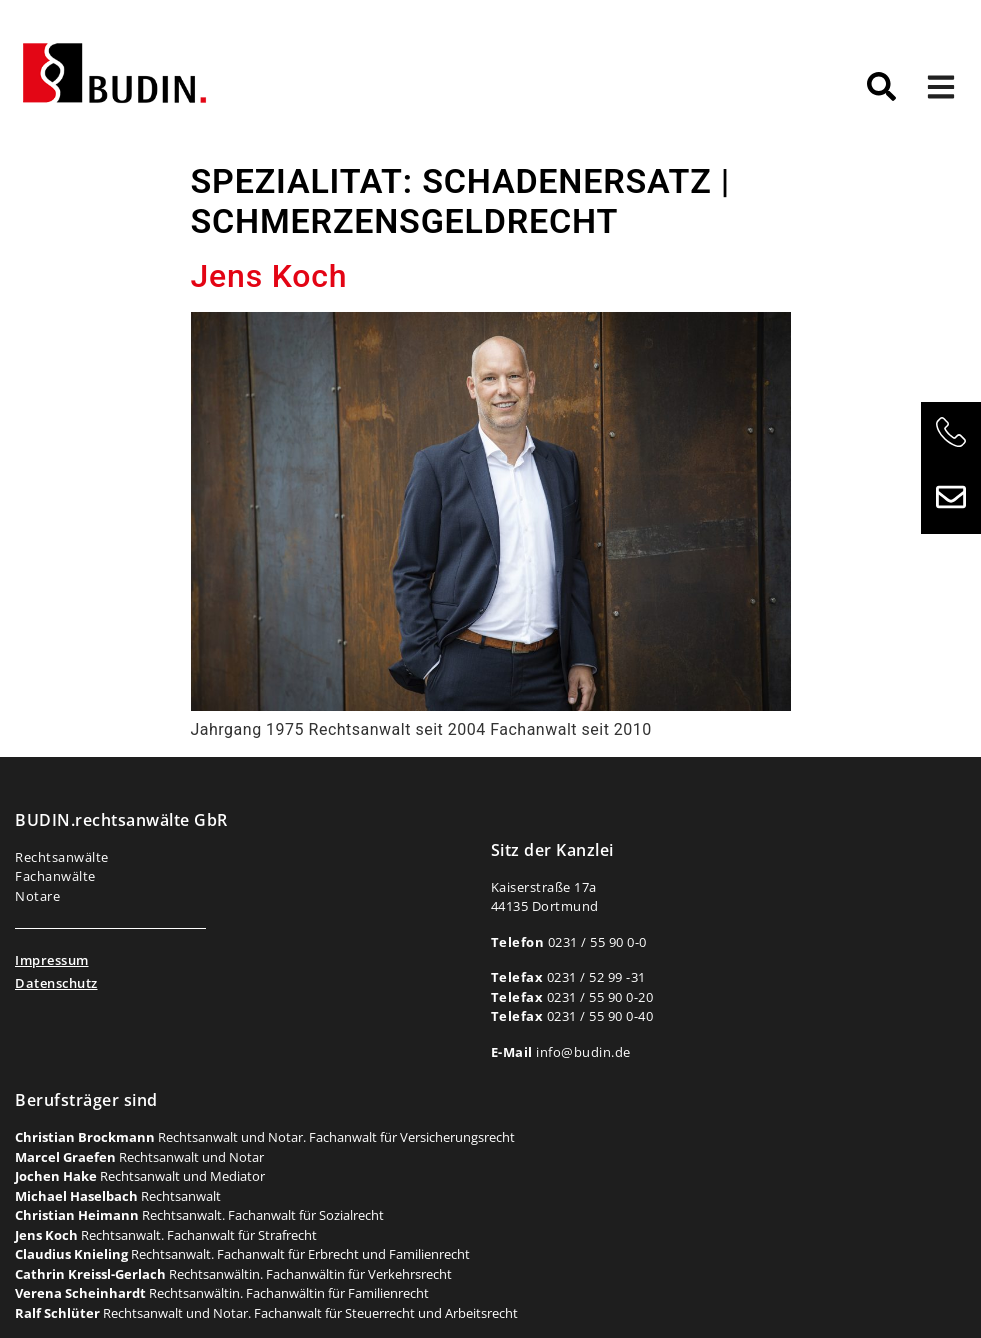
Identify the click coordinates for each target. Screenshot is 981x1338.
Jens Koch (269, 276)
